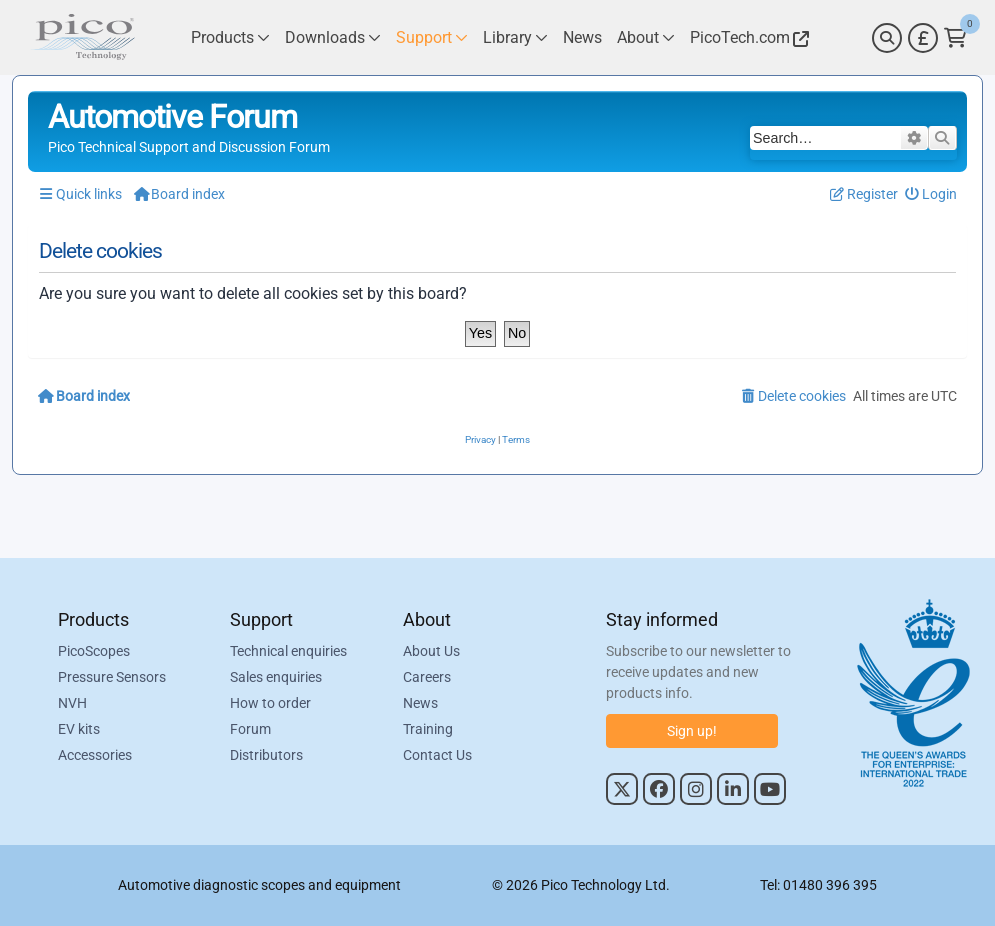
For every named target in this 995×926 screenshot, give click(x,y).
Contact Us (437, 755)
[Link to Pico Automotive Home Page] (83, 37)
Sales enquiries (276, 677)
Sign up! (692, 731)
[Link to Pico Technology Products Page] (230, 37)
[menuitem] (931, 194)
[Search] (887, 38)
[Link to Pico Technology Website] (747, 37)
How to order (270, 703)
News (420, 703)
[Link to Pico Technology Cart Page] (955, 38)
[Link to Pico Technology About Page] (646, 37)
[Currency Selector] (923, 38)
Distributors (266, 755)
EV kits (79, 729)
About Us (431, 651)
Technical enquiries (288, 651)
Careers (427, 677)
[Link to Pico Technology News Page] (582, 37)
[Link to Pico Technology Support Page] (432, 37)
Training (428, 729)
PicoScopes (94, 651)
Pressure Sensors (112, 677)
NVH (72, 703)
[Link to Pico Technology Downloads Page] (333, 37)
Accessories (95, 755)
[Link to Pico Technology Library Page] (515, 37)
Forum (250, 729)
